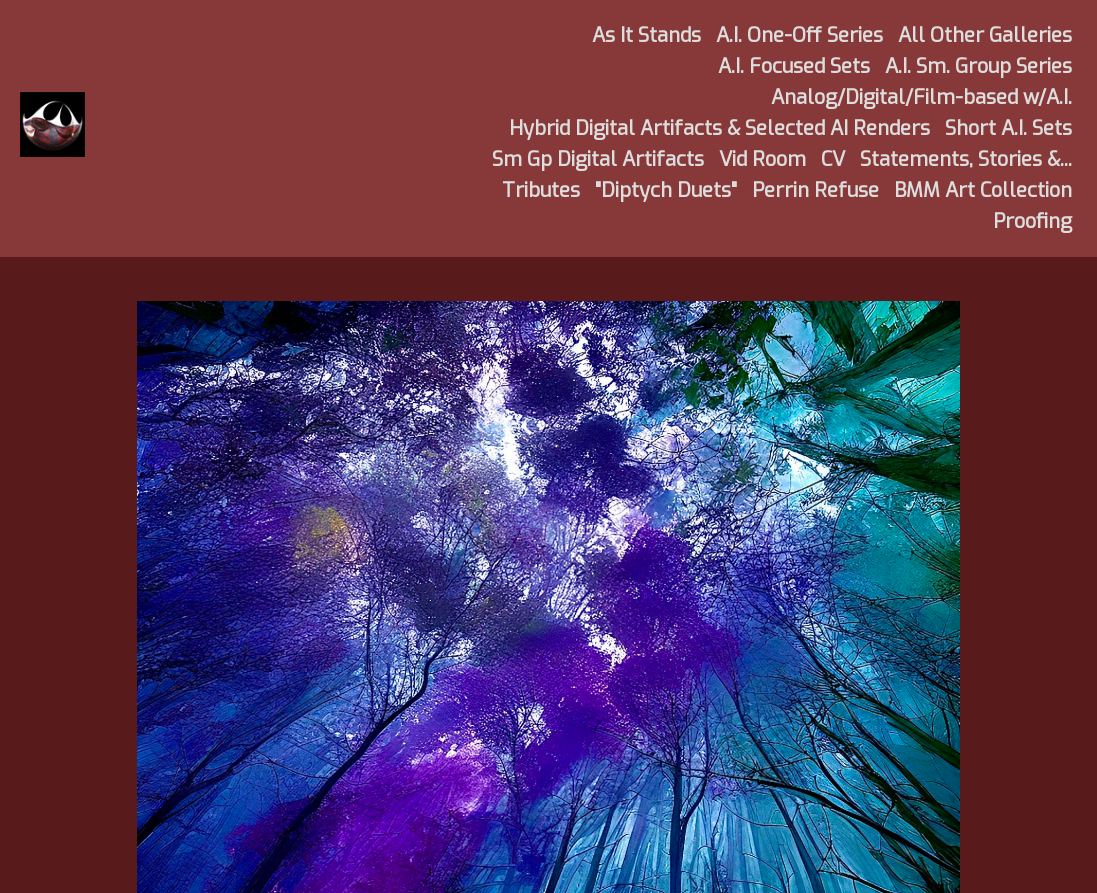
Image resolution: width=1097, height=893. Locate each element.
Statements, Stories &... (966, 159)
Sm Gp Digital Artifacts (598, 159)
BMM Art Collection (983, 190)
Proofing (1032, 221)
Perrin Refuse (815, 190)
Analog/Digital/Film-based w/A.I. (921, 97)
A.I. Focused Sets (794, 66)
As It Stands (646, 35)
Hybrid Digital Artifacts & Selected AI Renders (719, 128)
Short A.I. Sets (1008, 128)
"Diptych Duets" (666, 190)
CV (833, 159)
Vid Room (762, 159)
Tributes (541, 190)
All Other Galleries (985, 35)
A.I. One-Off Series (799, 35)
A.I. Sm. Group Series (978, 66)
